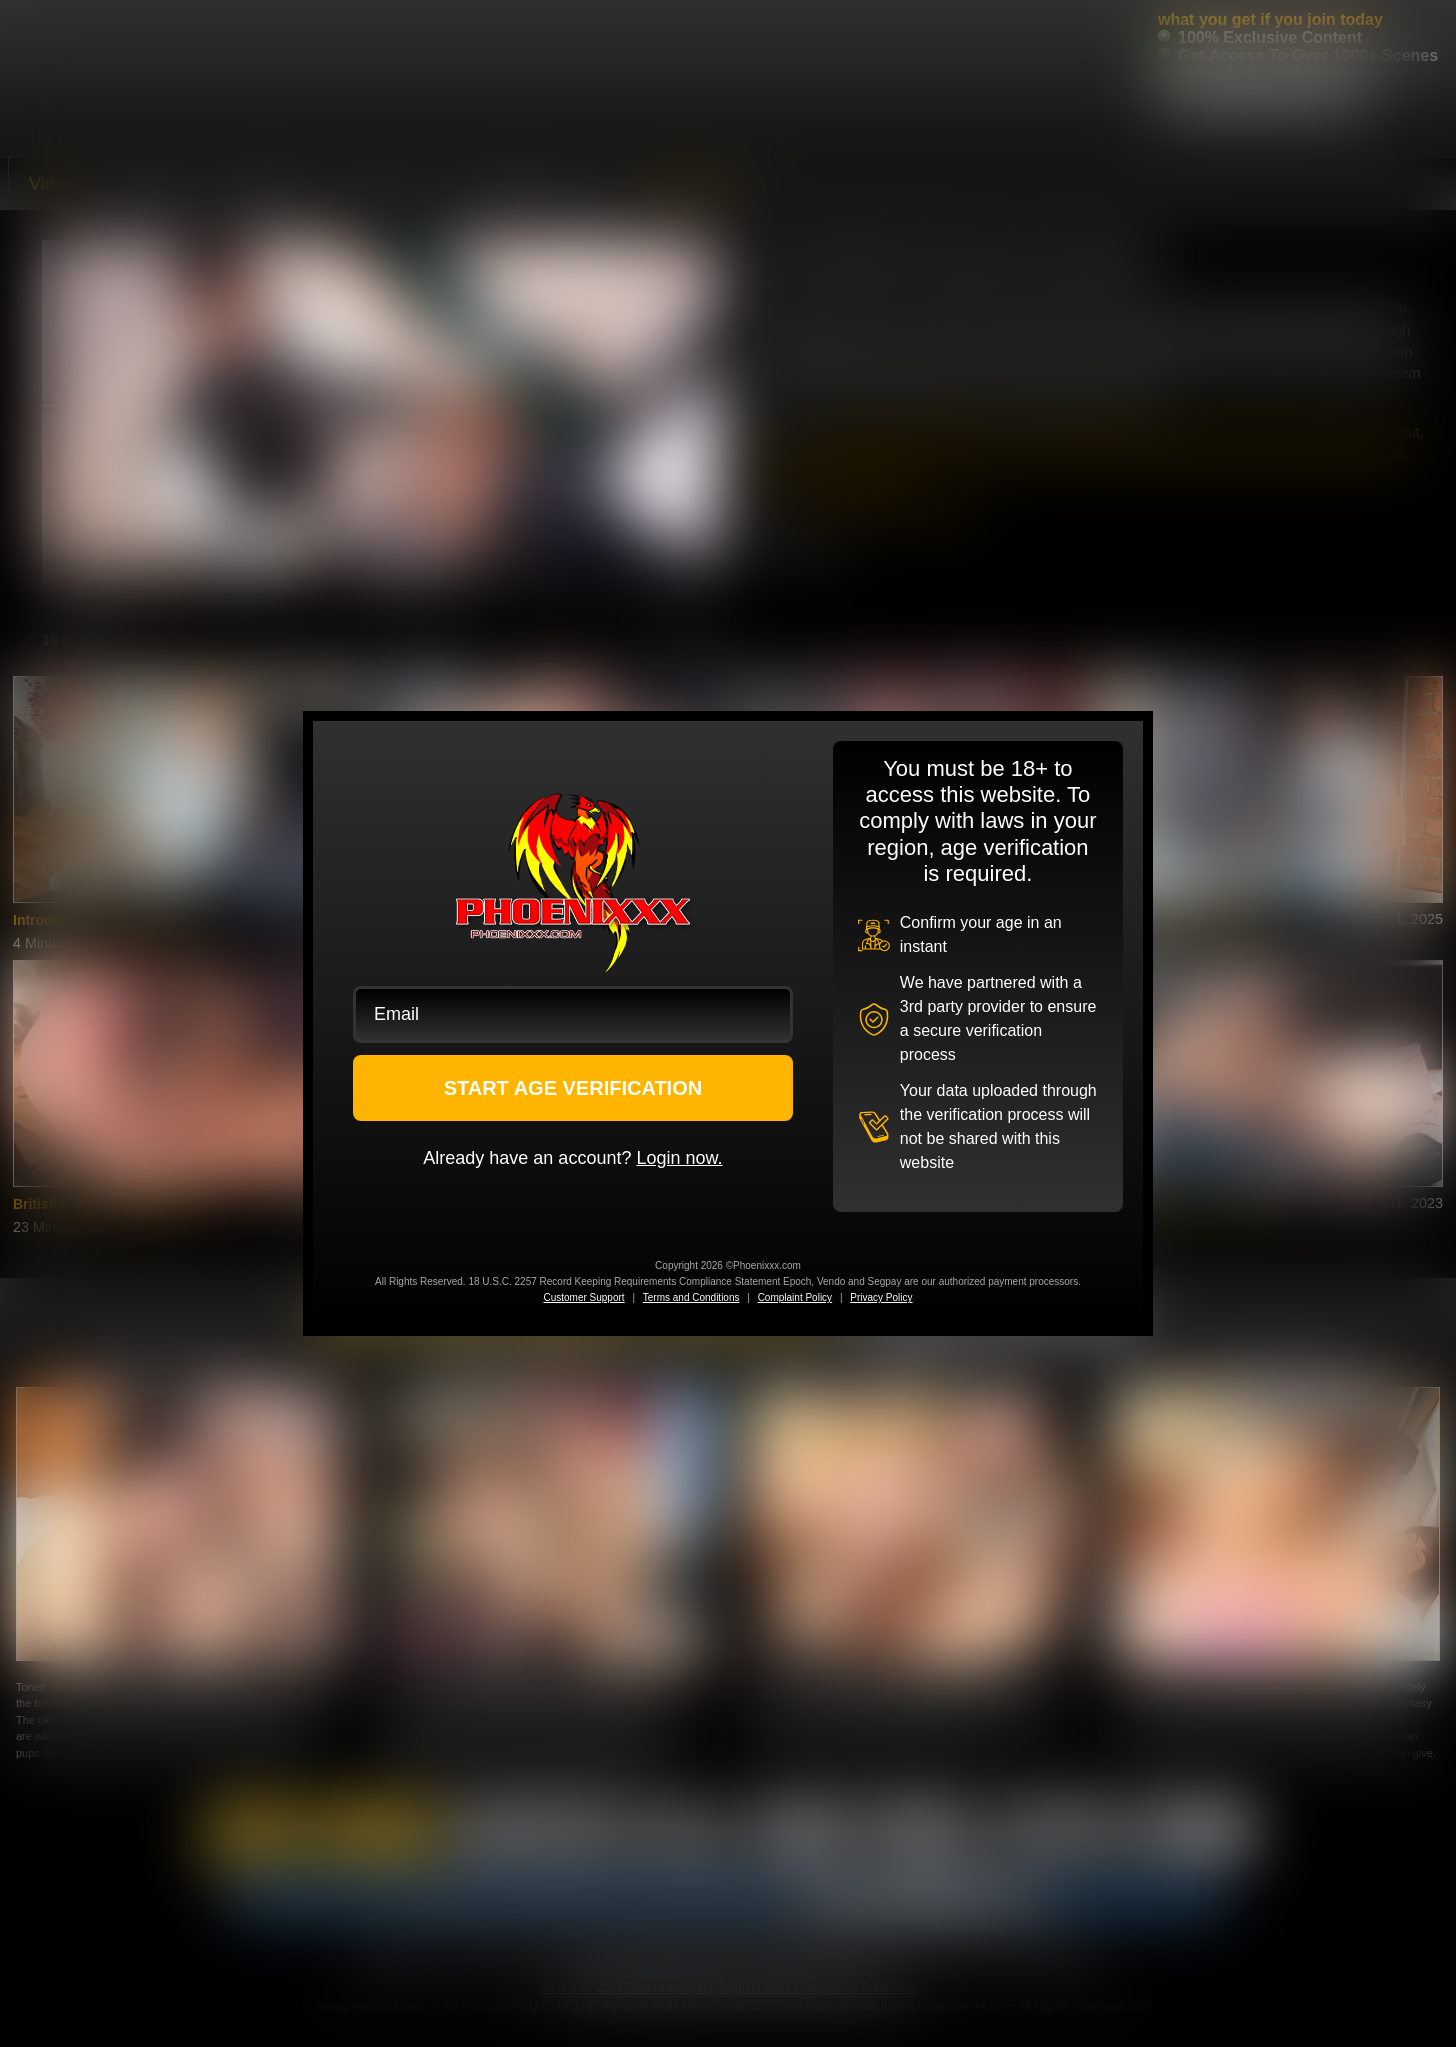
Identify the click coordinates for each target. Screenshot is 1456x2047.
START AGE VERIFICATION (573, 1088)
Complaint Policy (795, 1297)
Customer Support (583, 1297)
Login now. (679, 1158)
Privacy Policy (881, 1297)
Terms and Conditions (691, 1297)
